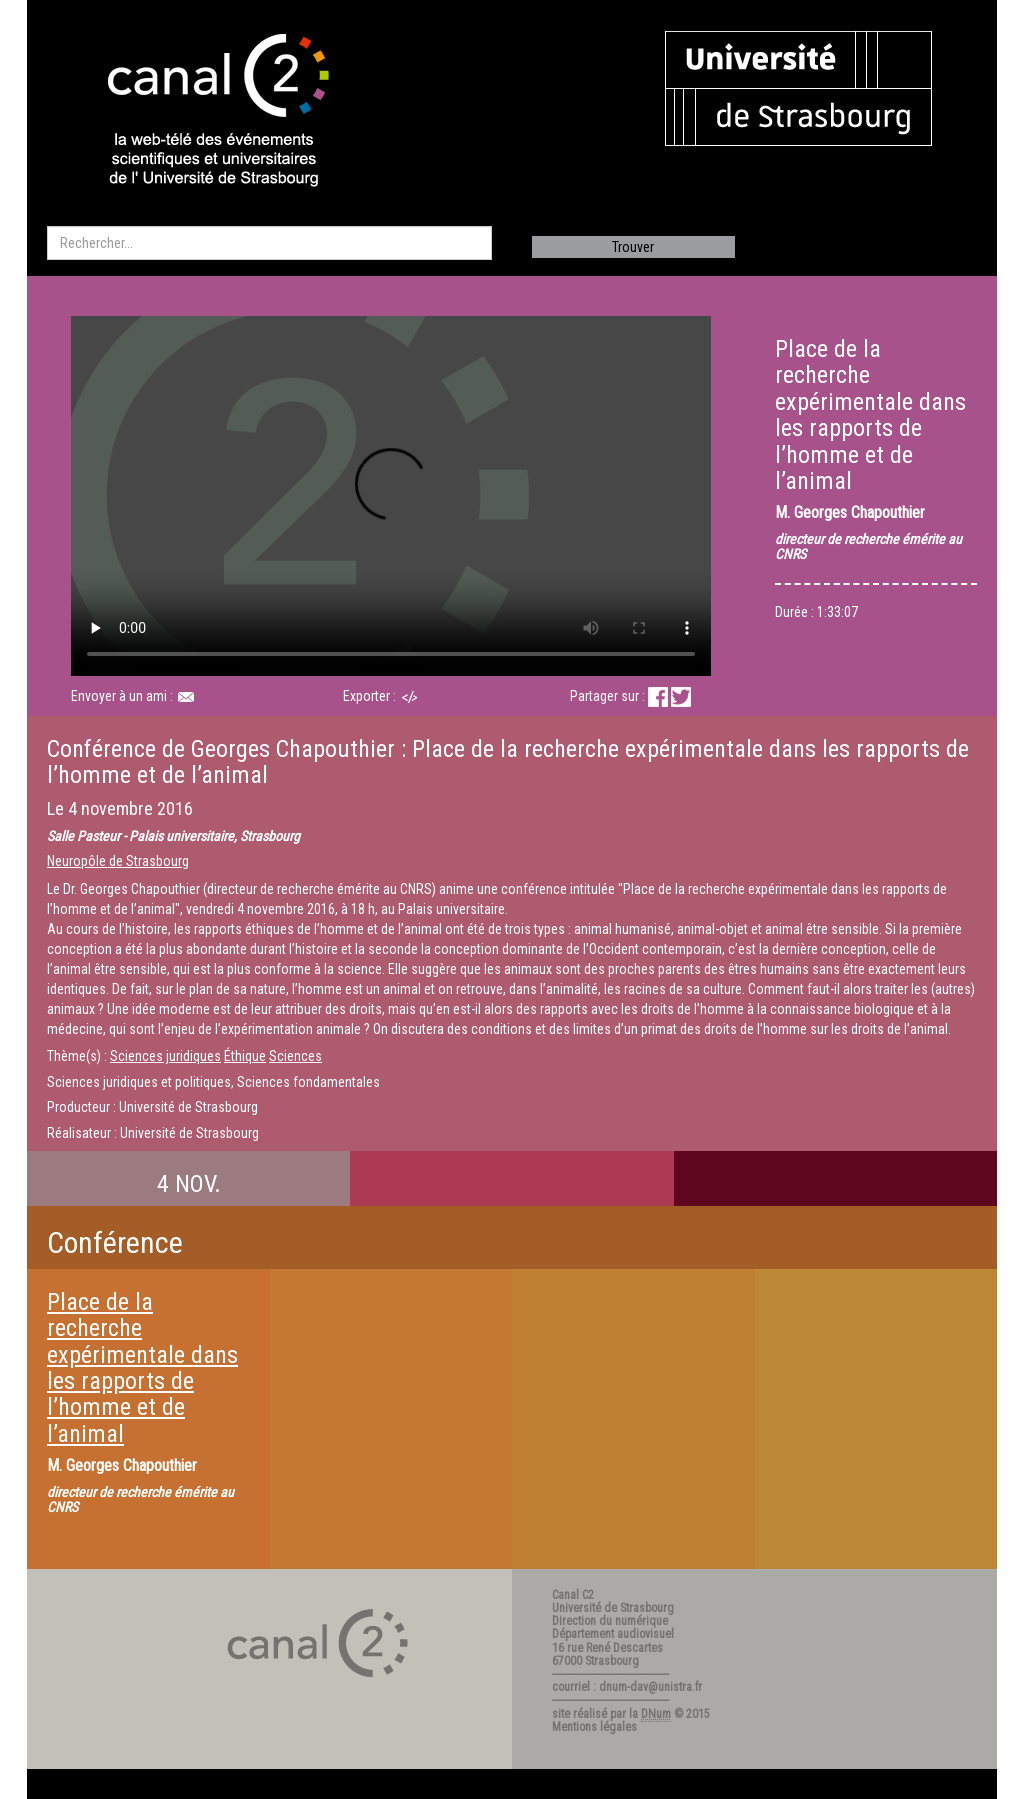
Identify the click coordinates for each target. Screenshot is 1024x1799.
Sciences (295, 1056)
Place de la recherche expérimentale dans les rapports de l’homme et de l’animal (142, 1368)
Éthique (245, 1056)
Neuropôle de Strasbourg (118, 861)
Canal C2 (573, 1595)
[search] (269, 243)
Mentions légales (594, 1727)
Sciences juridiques (165, 1056)
